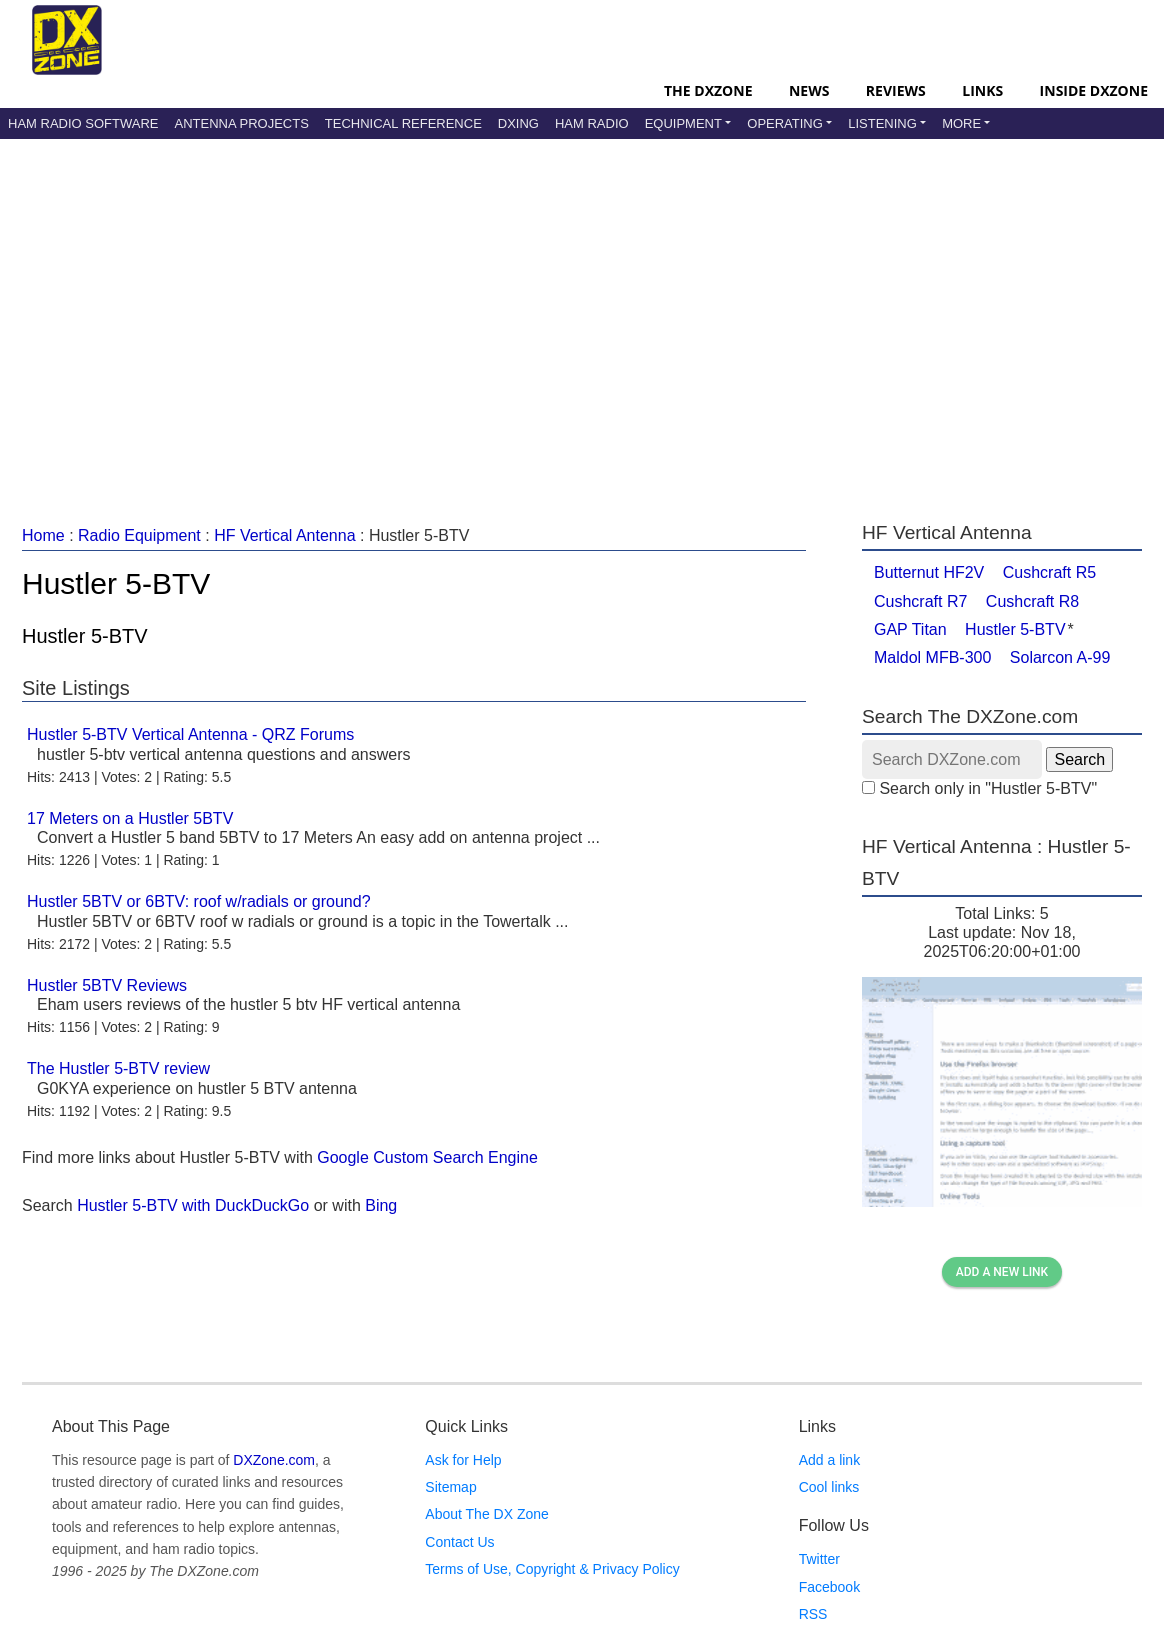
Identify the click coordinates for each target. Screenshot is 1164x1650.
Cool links (829, 1487)
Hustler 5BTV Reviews (107, 985)
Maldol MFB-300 (932, 657)
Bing (381, 1205)
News (809, 90)
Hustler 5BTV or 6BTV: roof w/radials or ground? (199, 901)
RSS (813, 1614)
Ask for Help (463, 1460)
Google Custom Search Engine (427, 1157)
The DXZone (708, 90)
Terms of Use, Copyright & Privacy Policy (552, 1569)
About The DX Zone (486, 1514)
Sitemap (450, 1487)
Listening (882, 123)
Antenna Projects (241, 123)
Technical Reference (403, 123)
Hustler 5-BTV (1015, 629)
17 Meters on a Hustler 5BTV (130, 818)
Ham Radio (592, 123)
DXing (518, 123)
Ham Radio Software (83, 123)
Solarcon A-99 (1060, 657)
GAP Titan (910, 629)
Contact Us (459, 1542)
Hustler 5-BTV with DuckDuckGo (193, 1205)
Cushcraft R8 (1032, 601)
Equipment (683, 123)
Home (43, 535)
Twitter (819, 1559)
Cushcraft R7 (920, 601)
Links (982, 90)
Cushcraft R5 (1049, 572)
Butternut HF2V (929, 572)
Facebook (829, 1587)
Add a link (829, 1460)
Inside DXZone (1094, 90)
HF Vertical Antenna (284, 535)
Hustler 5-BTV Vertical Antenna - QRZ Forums (190, 734)
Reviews (896, 90)
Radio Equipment (139, 535)
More (961, 123)
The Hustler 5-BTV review (118, 1068)
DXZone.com (274, 1460)
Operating (785, 123)
